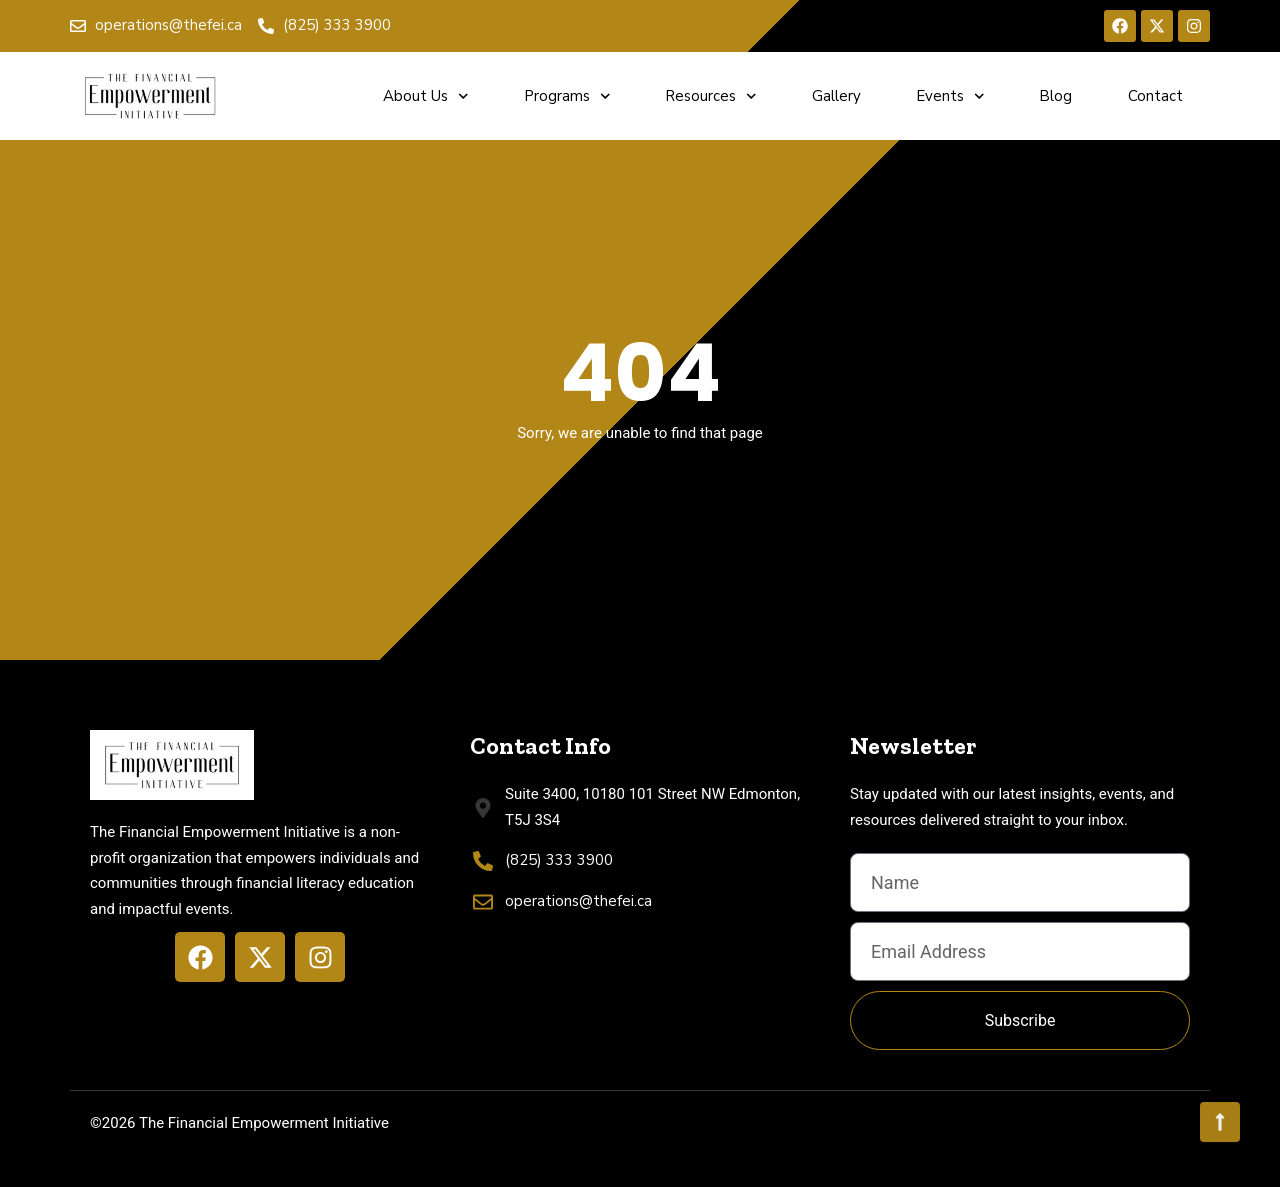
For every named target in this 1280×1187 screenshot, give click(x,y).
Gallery (836, 96)
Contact (1155, 96)
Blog (1055, 96)
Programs (567, 96)
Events (950, 96)
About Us (426, 96)
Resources (711, 96)
